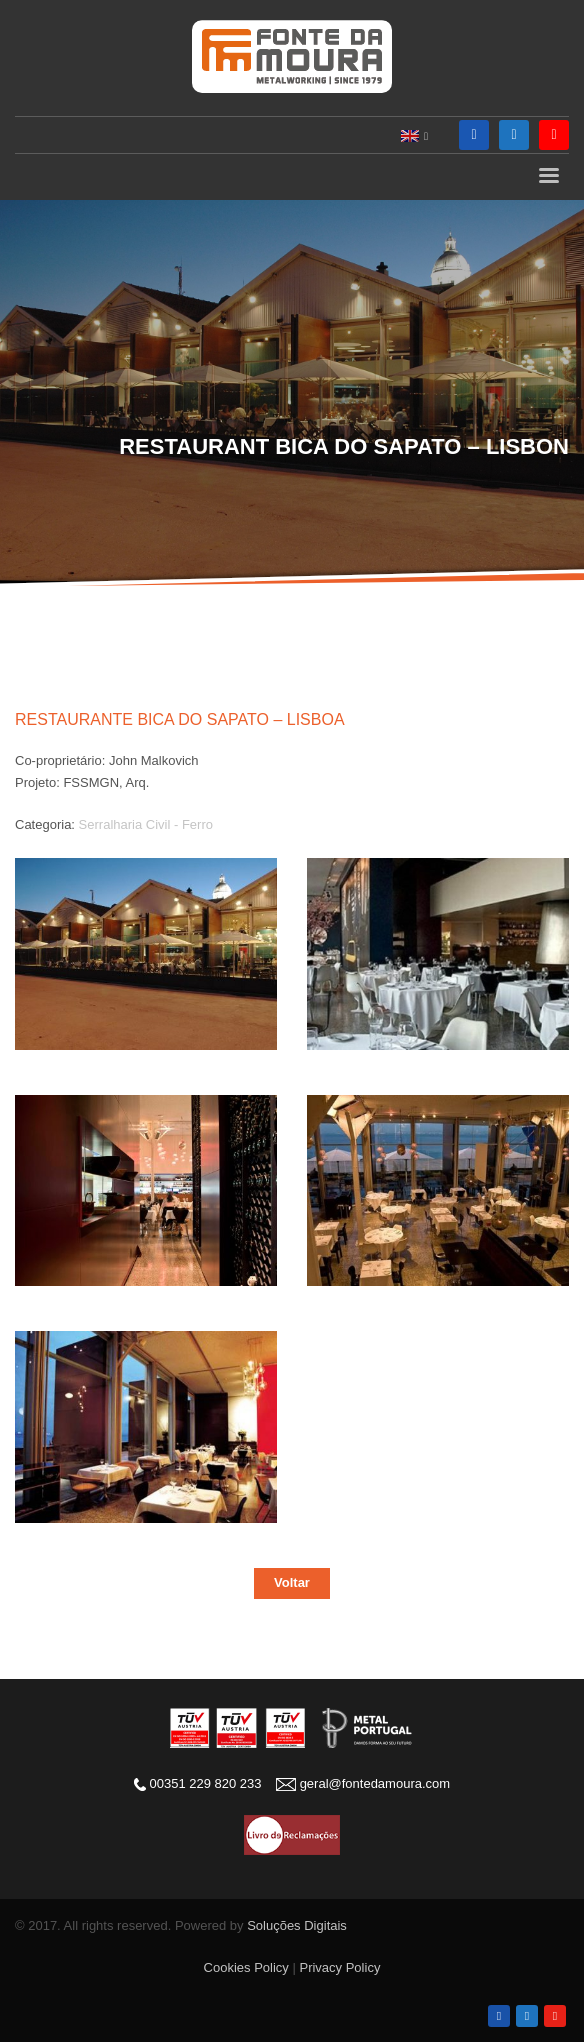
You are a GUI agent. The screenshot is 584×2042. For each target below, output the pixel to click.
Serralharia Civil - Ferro (146, 824)
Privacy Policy (339, 1967)
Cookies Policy (246, 1967)
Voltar (292, 1582)
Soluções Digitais (297, 1925)
